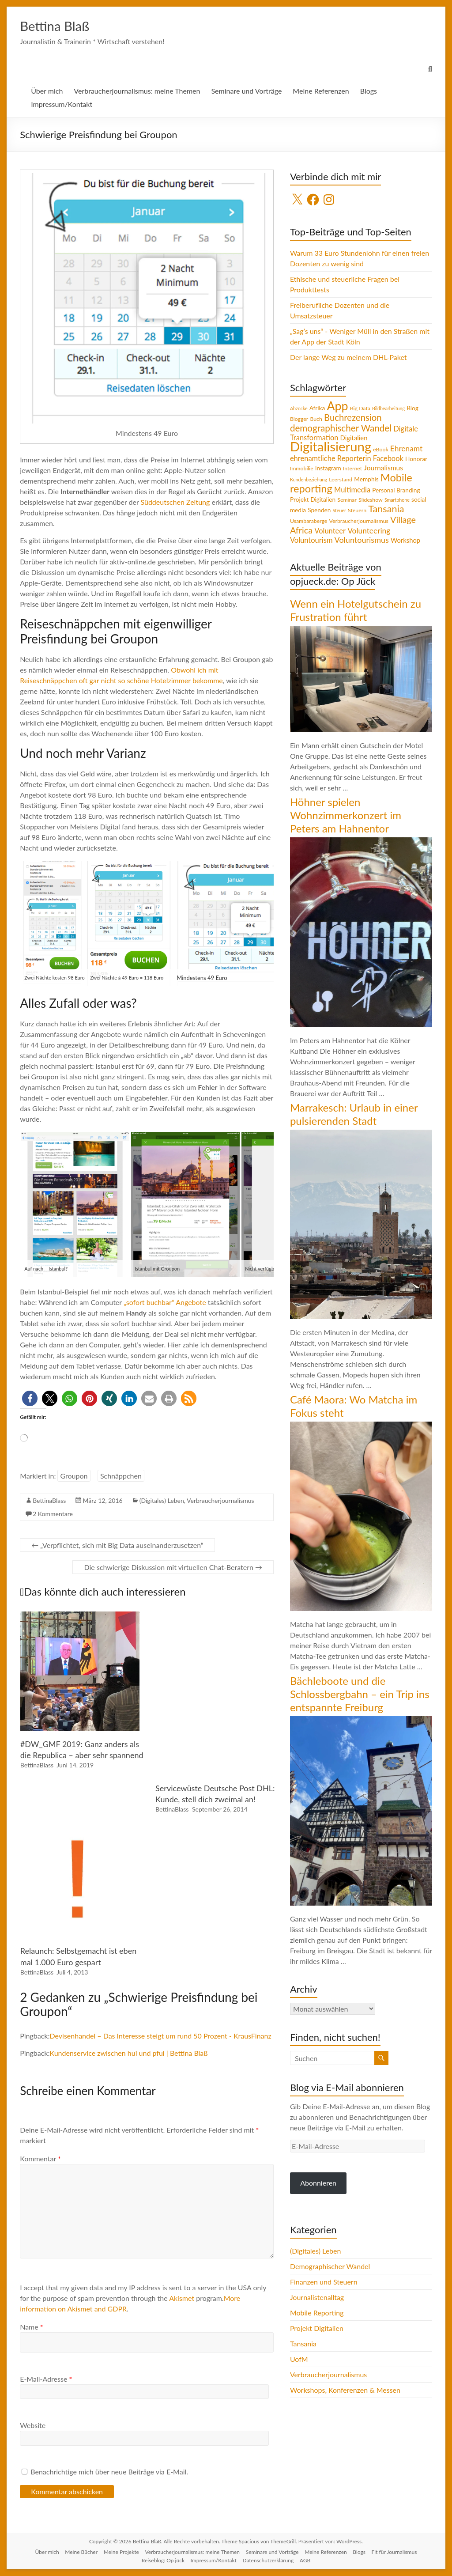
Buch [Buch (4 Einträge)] (316, 419)
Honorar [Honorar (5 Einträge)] (416, 459)
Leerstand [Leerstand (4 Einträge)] (340, 480)
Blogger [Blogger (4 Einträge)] (299, 419)
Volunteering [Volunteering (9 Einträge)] (368, 531)
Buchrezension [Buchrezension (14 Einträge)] (353, 417)
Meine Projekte (121, 2552)
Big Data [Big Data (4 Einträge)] (360, 408)
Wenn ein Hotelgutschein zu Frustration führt (355, 611)
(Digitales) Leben (161, 1501)
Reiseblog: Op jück (163, 2560)
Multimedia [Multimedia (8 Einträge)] (352, 490)
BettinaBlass (49, 1501)
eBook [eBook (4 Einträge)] (380, 449)
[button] (30, 1399)
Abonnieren (318, 2183)
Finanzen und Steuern (324, 2282)
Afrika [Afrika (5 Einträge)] (317, 408)
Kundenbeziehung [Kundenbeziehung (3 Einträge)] (308, 480)
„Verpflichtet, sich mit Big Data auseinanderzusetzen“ (117, 1545)
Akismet (181, 2298)
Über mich (47, 91)
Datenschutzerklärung (268, 2560)
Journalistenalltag (317, 2297)
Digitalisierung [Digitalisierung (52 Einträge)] (330, 446)
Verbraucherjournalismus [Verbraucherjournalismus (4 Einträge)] (358, 521)
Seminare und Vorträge (246, 91)
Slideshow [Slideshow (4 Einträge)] (370, 500)
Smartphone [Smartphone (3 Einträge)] (397, 500)
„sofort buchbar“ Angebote (165, 1302)
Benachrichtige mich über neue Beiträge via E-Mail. (109, 2472)
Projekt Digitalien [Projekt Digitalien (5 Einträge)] (312, 499)
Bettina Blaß (62, 25)
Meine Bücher (81, 2552)
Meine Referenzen (321, 91)
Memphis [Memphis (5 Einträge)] (366, 479)
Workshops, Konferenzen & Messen (345, 2390)
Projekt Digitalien (316, 2328)
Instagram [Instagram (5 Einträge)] (328, 468)
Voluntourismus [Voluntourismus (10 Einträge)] (362, 540)
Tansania (303, 2344)
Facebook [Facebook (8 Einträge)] (388, 458)
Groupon (73, 1476)
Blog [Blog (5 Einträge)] (412, 408)
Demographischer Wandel (330, 2266)
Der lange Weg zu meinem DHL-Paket (348, 357)
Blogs (368, 91)
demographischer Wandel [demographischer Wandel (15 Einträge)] (341, 428)
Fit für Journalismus (394, 2552)
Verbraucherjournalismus (220, 1501)
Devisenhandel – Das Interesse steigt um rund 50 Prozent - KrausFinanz (160, 2036)
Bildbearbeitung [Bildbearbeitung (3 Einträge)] (388, 409)
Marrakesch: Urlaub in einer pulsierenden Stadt (354, 1114)
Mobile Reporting (317, 2313)
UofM (299, 2359)
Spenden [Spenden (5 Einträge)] (319, 510)
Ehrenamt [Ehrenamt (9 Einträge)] (406, 449)
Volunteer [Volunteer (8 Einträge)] (330, 531)
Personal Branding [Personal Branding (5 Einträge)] (396, 490)
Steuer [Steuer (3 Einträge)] (339, 511)
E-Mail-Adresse (46, 2379)
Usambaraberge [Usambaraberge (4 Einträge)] (309, 521)
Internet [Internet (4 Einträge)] (352, 468)
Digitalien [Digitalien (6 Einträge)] (354, 438)
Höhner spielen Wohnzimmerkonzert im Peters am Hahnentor (345, 815)
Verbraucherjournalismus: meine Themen (137, 91)
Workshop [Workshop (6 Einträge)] (405, 541)
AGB (305, 2560)
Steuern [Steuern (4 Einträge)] (357, 510)
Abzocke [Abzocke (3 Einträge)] (299, 409)
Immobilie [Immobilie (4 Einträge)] (301, 468)
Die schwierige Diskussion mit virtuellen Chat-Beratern (173, 1567)
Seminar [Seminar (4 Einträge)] (347, 500)
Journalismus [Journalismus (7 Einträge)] (383, 468)
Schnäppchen (121, 1476)
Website (32, 2425)
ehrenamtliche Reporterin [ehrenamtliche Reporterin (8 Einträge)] (330, 458)
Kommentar (40, 2159)
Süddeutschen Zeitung (175, 502)
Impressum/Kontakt (61, 104)
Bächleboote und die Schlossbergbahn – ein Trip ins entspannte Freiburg (359, 1694)
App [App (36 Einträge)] (337, 406)
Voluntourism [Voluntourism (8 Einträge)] (311, 540)
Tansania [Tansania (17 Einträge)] (386, 509)
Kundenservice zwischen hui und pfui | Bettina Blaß (128, 2053)
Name (31, 2327)
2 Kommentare (53, 1514)
